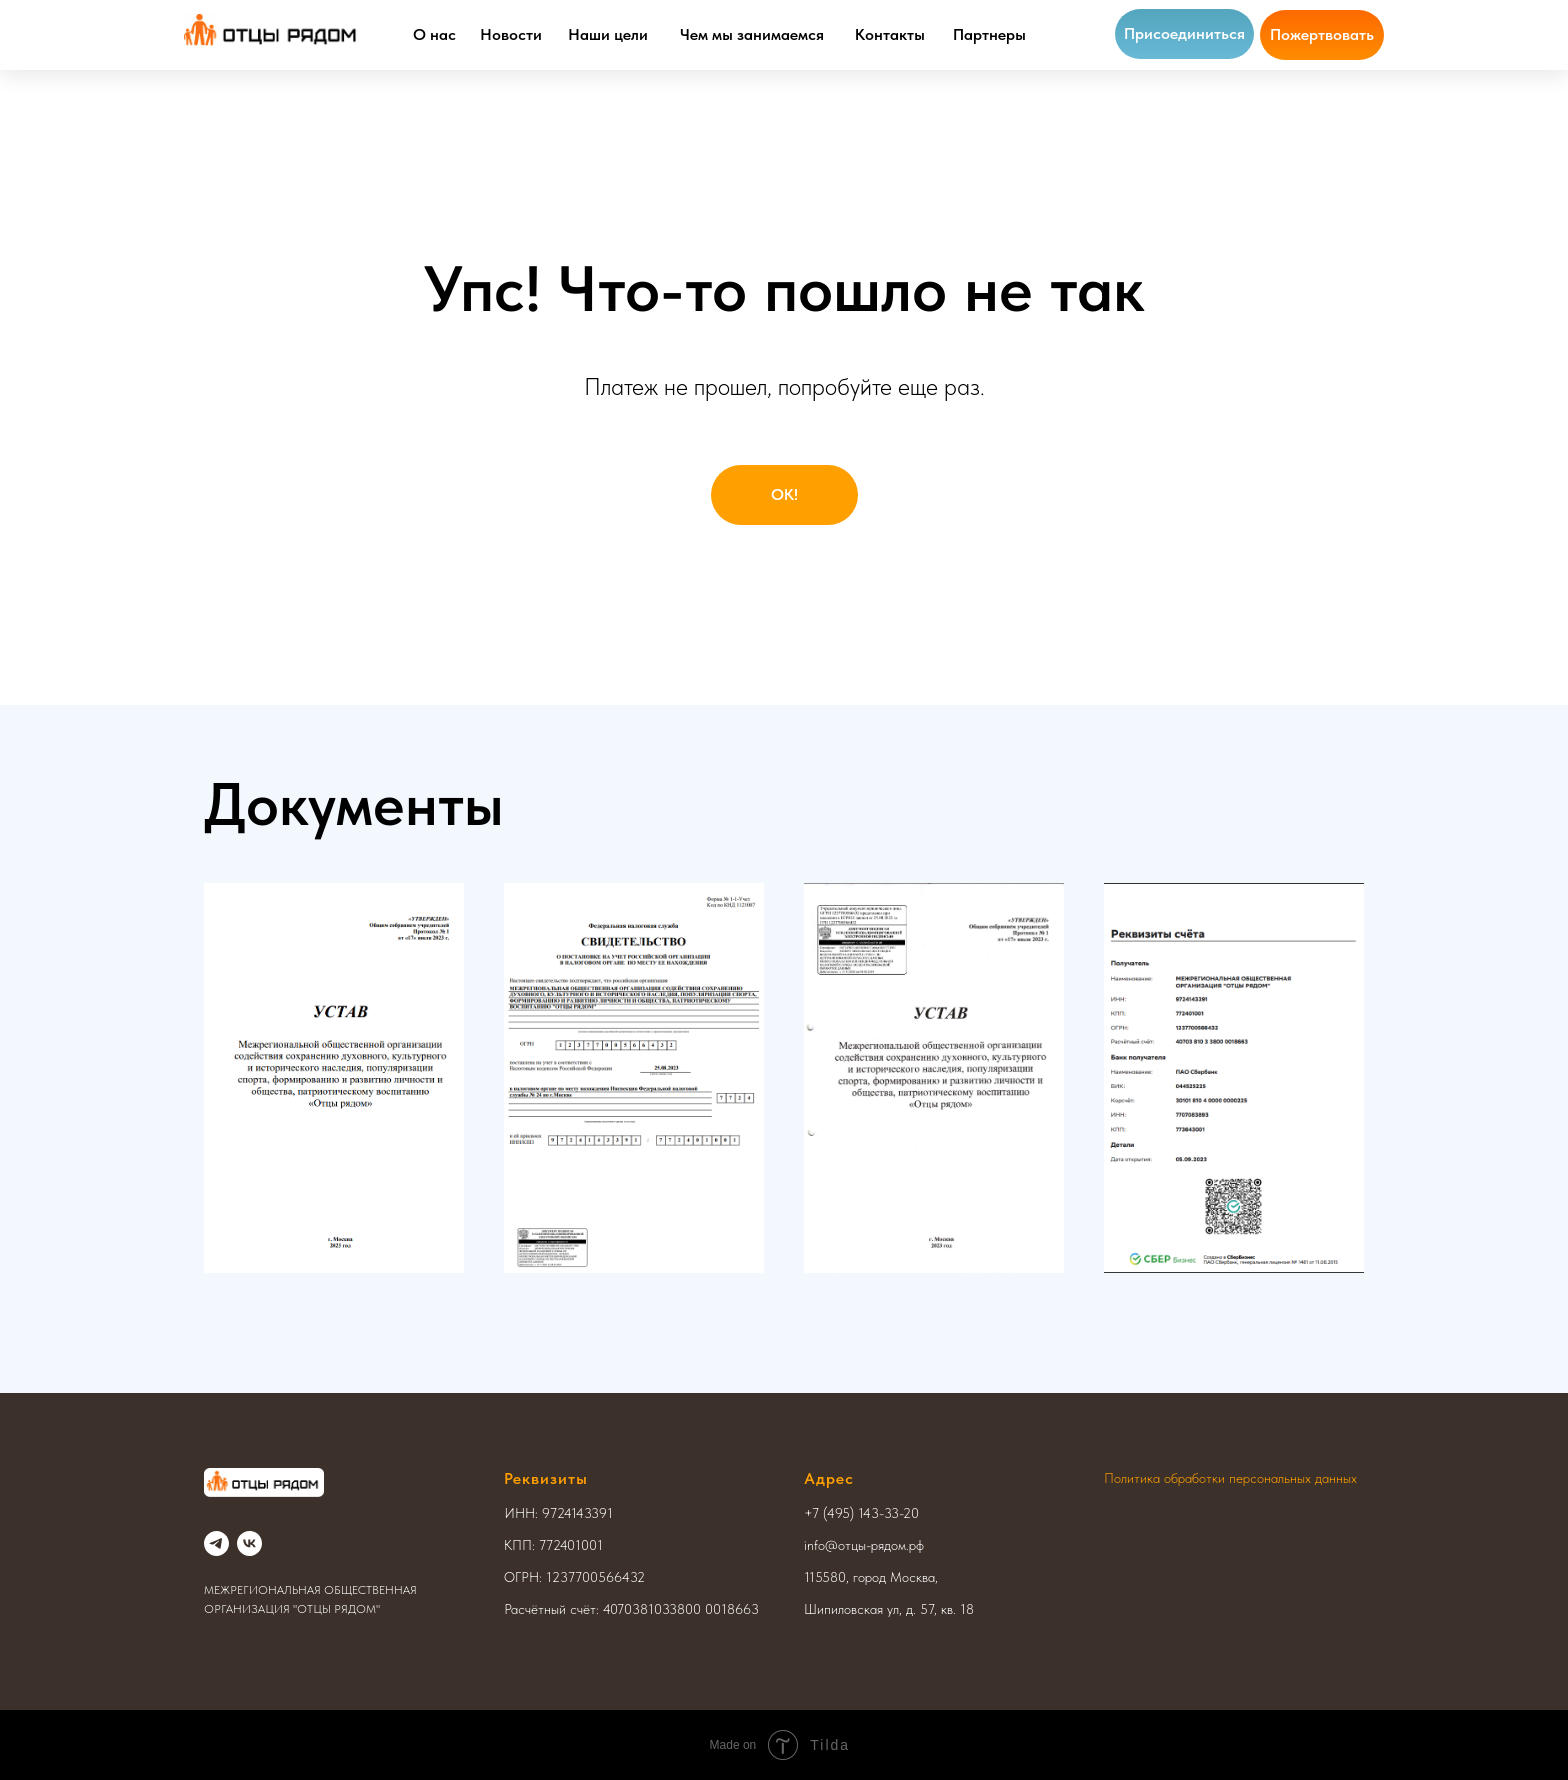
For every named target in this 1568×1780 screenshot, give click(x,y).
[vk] (249, 1543)
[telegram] (216, 1543)
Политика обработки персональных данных (1230, 1478)
